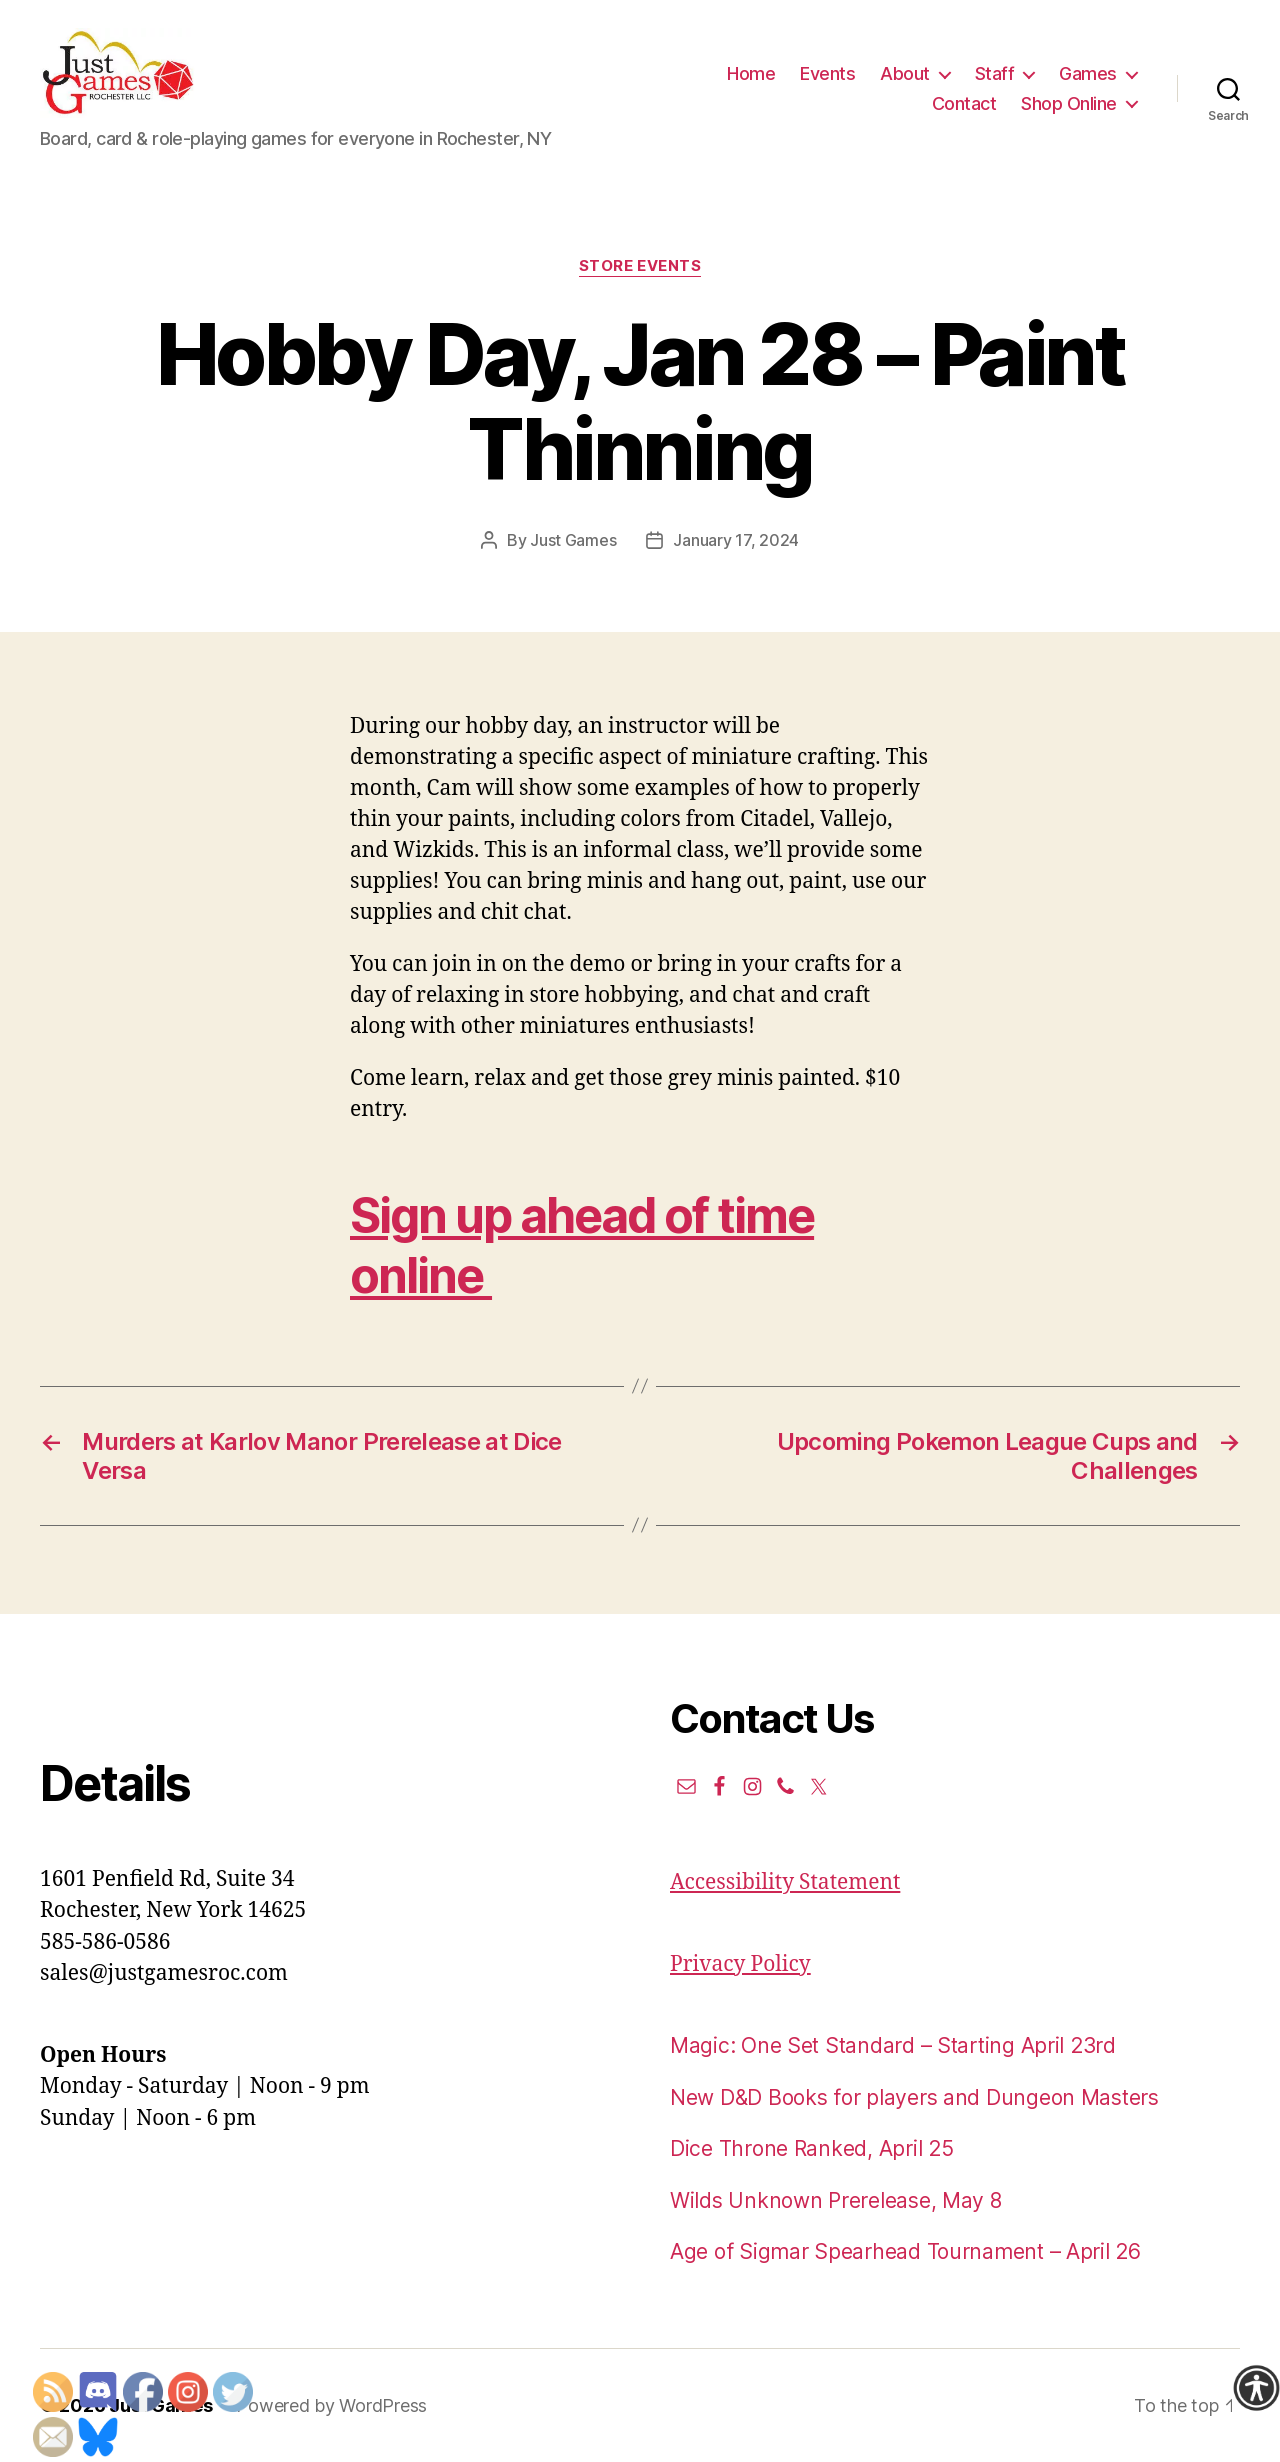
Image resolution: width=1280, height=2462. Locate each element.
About (905, 73)
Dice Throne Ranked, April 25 (811, 2148)
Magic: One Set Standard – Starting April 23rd (893, 2045)
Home (751, 73)
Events (827, 73)
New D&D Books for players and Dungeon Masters (914, 2097)
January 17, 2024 (736, 540)
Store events (640, 266)
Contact (964, 103)
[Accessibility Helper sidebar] (1256, 2388)
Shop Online (1069, 103)
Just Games (573, 540)
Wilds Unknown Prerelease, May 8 (836, 2200)
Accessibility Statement (785, 1882)
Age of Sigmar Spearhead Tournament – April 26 (905, 2251)
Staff (995, 73)
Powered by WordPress (331, 2405)
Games (1088, 73)
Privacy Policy (740, 1964)
